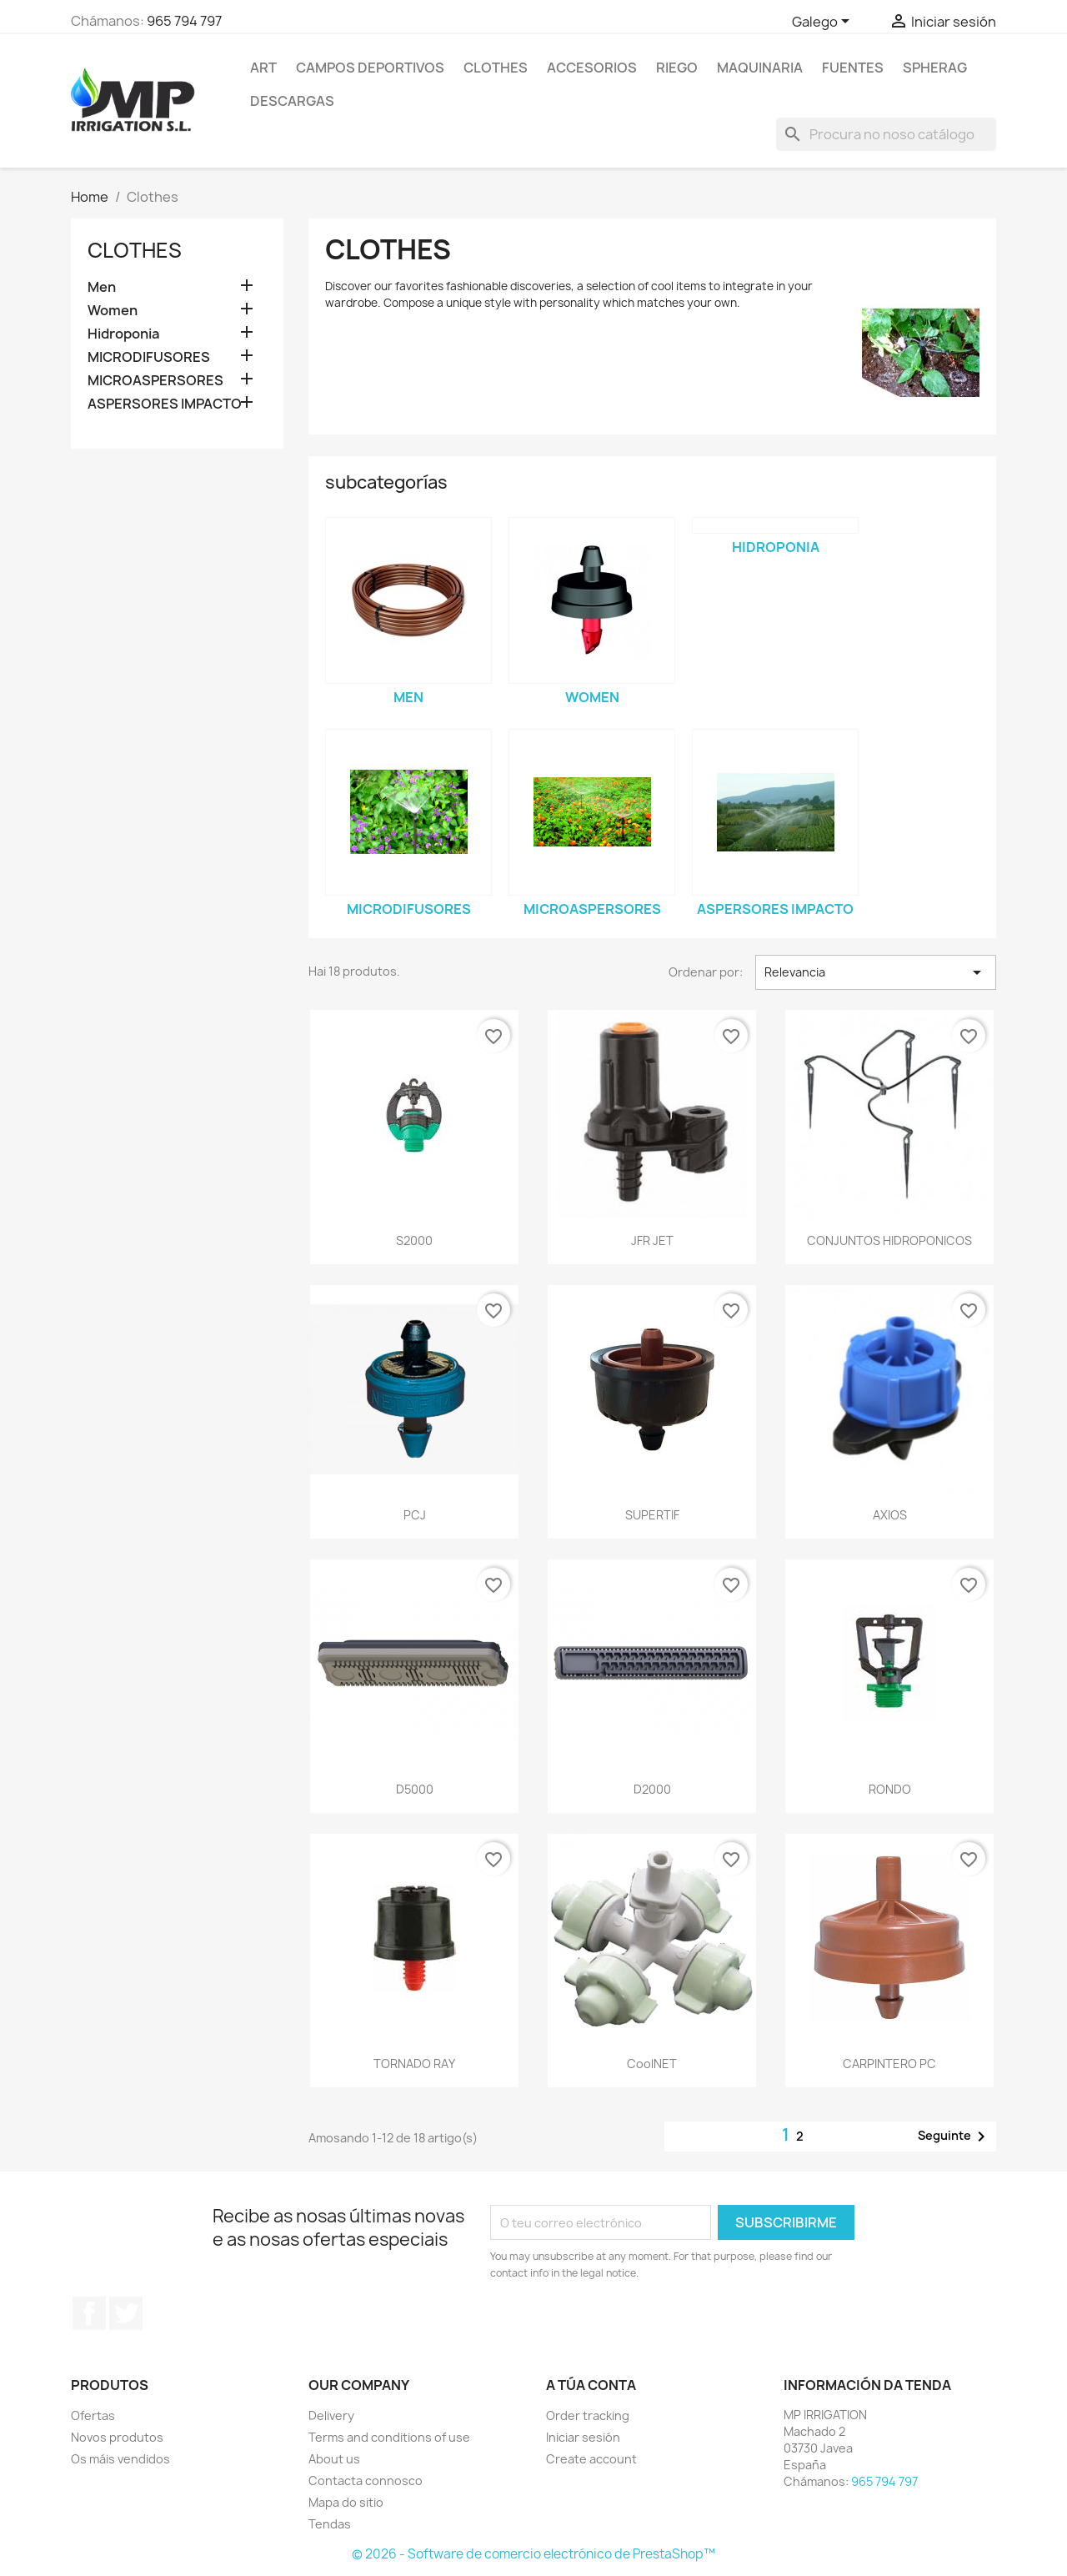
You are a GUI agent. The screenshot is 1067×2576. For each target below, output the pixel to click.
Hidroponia (123, 334)
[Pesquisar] (886, 134)
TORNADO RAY (414, 2063)
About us (334, 2459)
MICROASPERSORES (155, 380)
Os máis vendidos (120, 2459)
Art (263, 67)
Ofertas (93, 2415)
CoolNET (652, 2063)
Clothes (495, 67)
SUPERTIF (652, 1515)
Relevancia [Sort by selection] (875, 972)
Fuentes (853, 67)
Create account (591, 2459)
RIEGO (677, 67)
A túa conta (591, 2385)
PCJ (414, 1515)
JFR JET (652, 1240)
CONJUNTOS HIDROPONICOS (889, 1240)
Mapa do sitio (345, 2502)
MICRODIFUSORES (149, 357)
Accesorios (592, 67)
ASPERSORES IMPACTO (165, 404)
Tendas (329, 2524)
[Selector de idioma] (823, 23)
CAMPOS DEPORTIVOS (370, 67)
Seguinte (954, 2137)
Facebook (89, 2313)
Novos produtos (117, 2437)
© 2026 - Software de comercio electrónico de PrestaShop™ (533, 2554)
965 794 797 (184, 21)
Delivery (331, 2415)
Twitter (126, 2313)
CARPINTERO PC (889, 2063)
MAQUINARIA (760, 67)
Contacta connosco (365, 2480)
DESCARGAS (292, 101)
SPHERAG (935, 67)
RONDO (890, 1789)
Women (113, 310)
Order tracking (587, 2415)
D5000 (414, 1789)
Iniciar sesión (583, 2437)
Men (102, 287)
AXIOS (890, 1515)
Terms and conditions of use (389, 2437)
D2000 (652, 1789)
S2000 (414, 1240)
